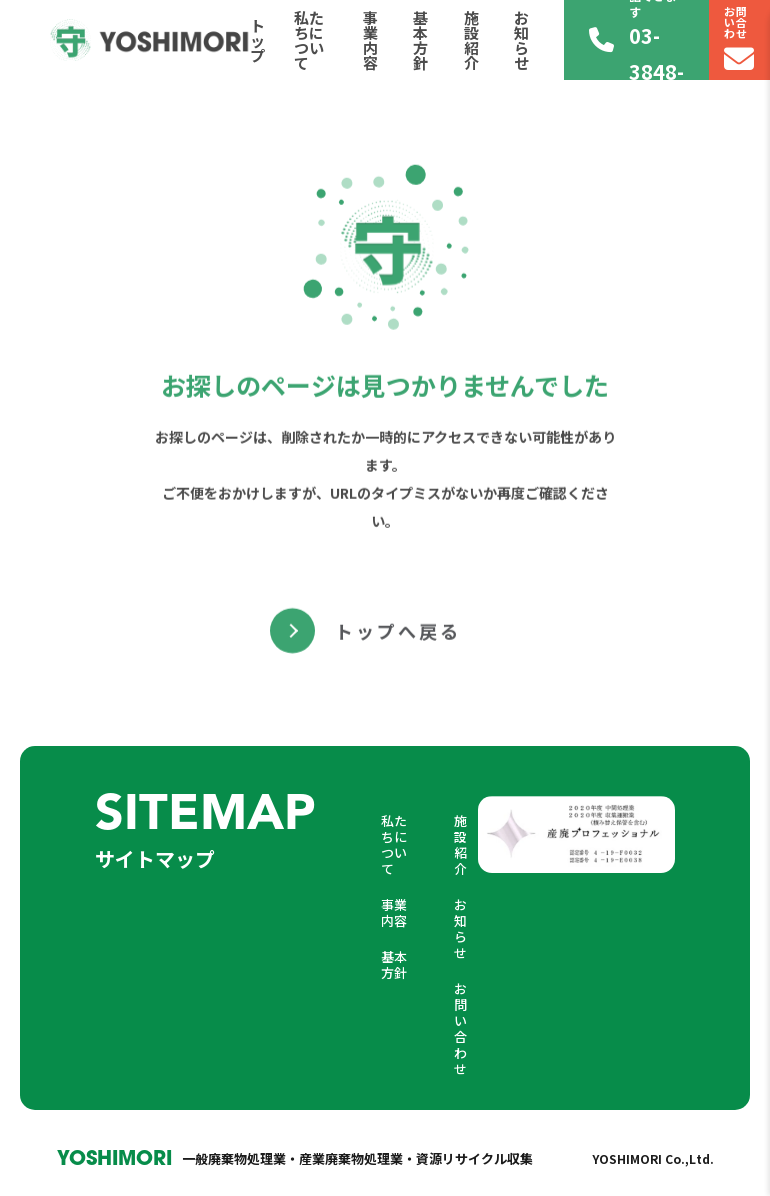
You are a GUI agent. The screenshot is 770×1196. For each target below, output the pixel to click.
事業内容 (370, 40)
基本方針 (420, 40)
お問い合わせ (460, 1028)
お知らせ (521, 40)
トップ (257, 40)
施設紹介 (471, 40)
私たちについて (309, 40)
